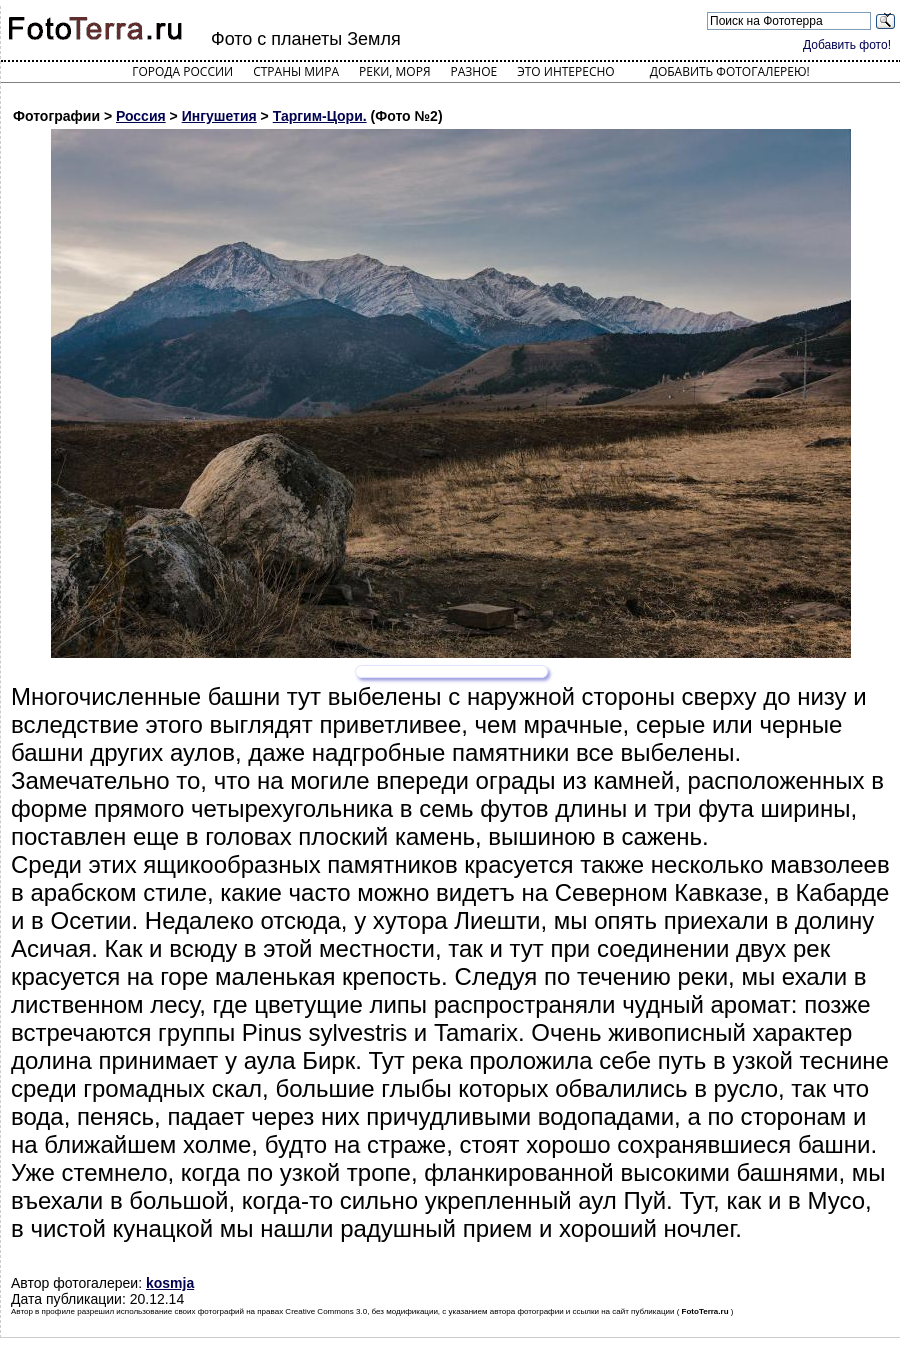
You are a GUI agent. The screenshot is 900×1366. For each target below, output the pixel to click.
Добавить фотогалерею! (730, 71)
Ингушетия (219, 116)
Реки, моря (394, 71)
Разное (474, 71)
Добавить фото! (847, 45)
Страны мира (296, 71)
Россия (141, 116)
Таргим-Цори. (320, 116)
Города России (182, 71)
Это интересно (566, 71)
